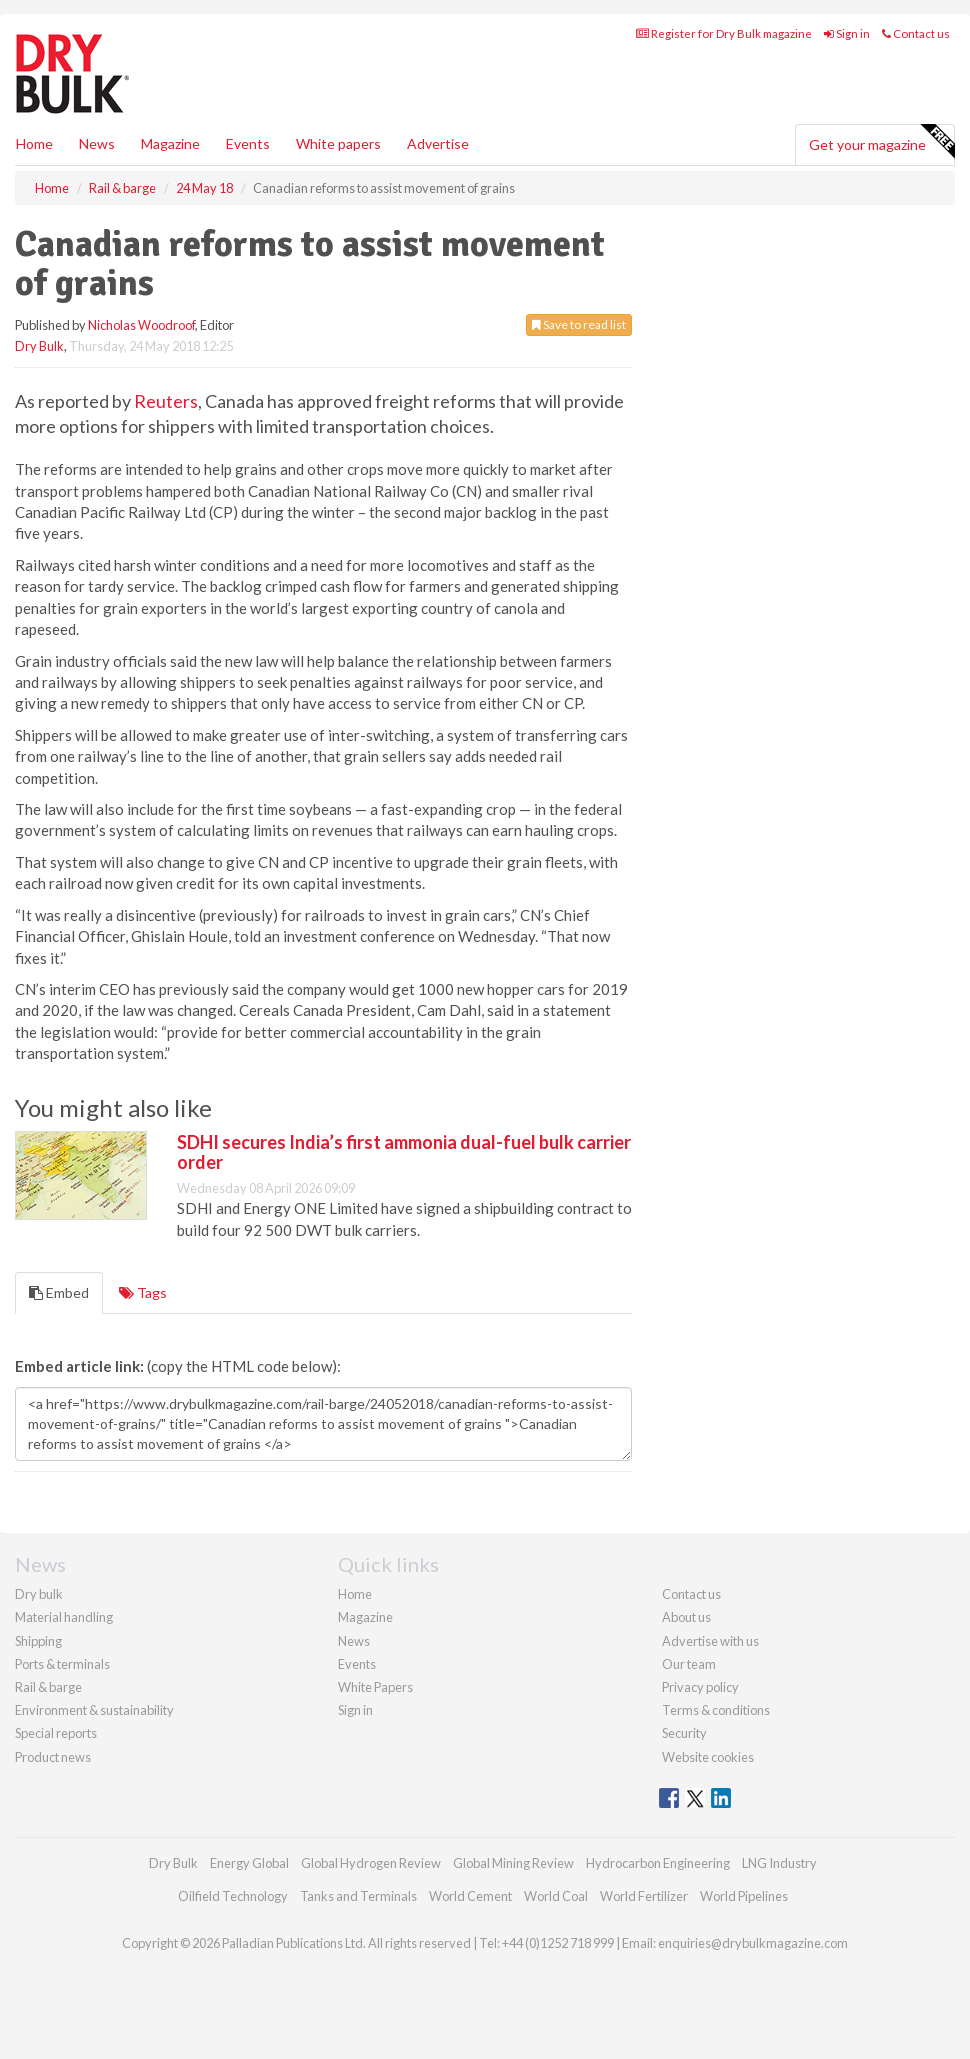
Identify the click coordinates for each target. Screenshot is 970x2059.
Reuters (166, 401)
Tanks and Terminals (358, 1896)
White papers (338, 143)
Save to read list (579, 324)
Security (684, 1733)
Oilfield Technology (233, 1896)
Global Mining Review (513, 1863)
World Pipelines (744, 1896)
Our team (689, 1664)
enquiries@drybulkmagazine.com (753, 1943)
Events (248, 143)
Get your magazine (881, 142)
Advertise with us (710, 1641)
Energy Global (249, 1863)
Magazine (170, 143)
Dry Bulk (39, 346)
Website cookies (708, 1757)
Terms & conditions (716, 1710)
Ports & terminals (62, 1664)
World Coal (556, 1896)
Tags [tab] (143, 1292)
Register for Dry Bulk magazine (724, 33)
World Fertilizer (644, 1896)
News (354, 1641)
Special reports (56, 1733)
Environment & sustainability (94, 1710)
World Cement (470, 1896)
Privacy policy (700, 1687)
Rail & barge (48, 1687)
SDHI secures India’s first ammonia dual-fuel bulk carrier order (404, 1152)
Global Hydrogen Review (371, 1863)
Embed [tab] (59, 1292)
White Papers (375, 1687)
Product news (53, 1757)
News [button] (97, 143)
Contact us (916, 33)
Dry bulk (39, 1594)
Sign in (847, 33)
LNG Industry (779, 1863)
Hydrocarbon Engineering (658, 1863)
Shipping (38, 1641)
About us (686, 1617)
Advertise (438, 143)
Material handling (64, 1617)
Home (34, 143)
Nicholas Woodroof (141, 325)
